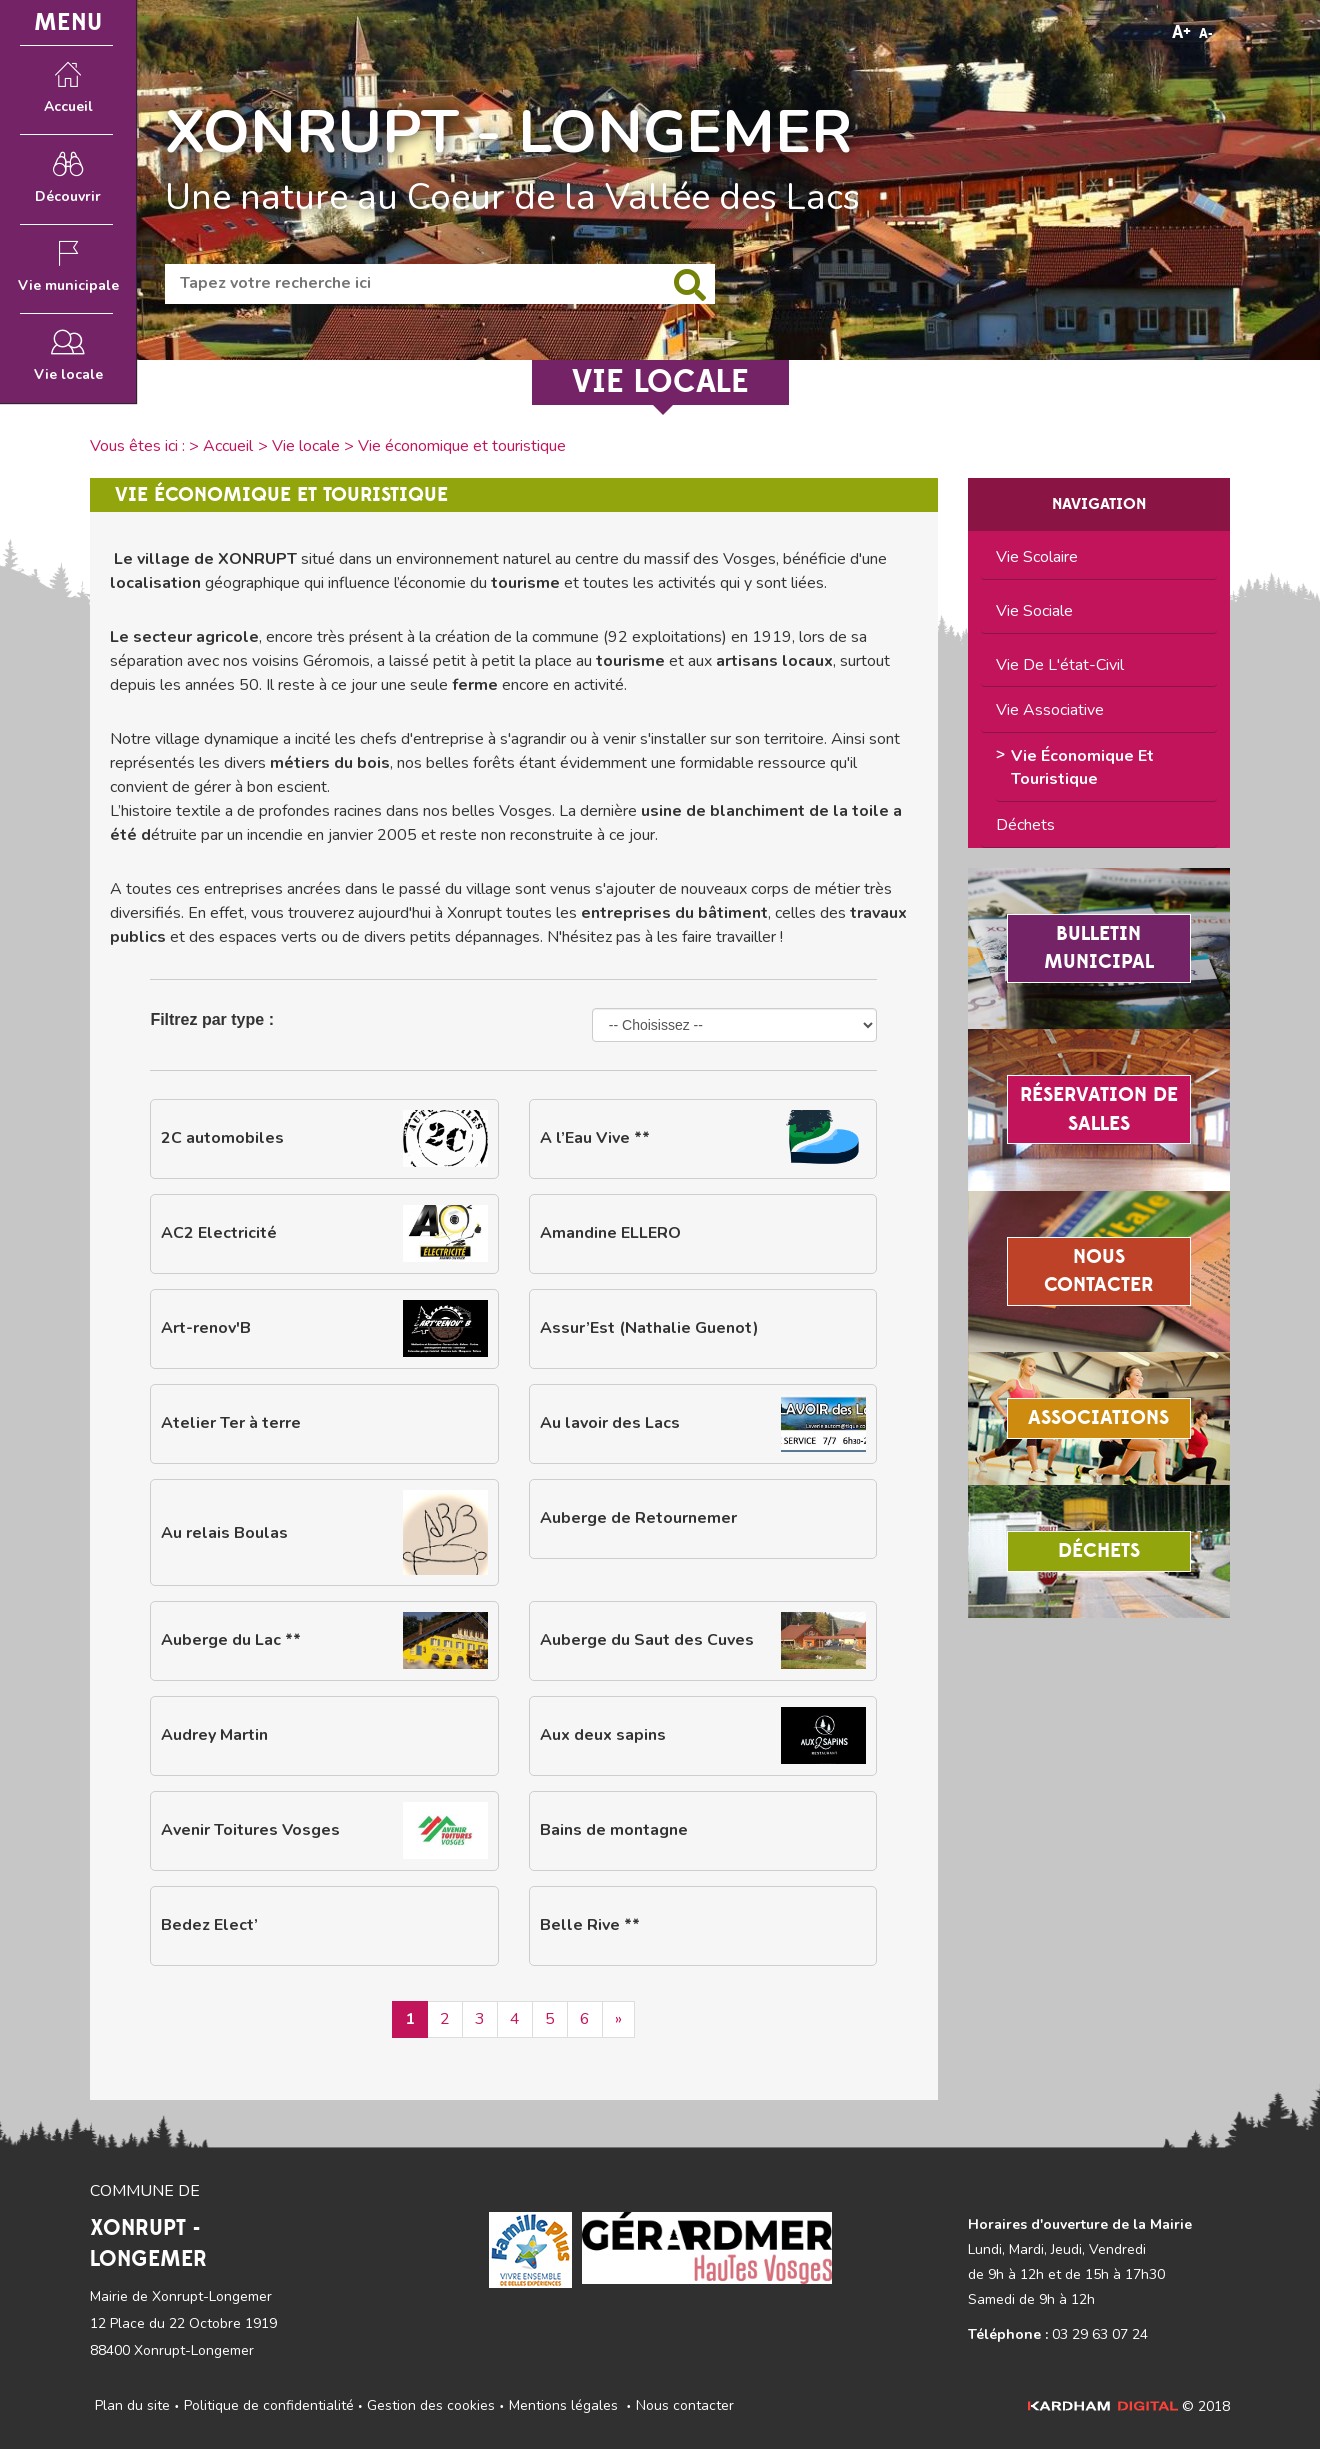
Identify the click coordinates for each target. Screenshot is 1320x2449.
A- (1206, 34)
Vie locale (306, 446)
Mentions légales (563, 2405)
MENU (68, 22)
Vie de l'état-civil (1060, 665)
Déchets (1025, 825)
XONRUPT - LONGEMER (509, 132)
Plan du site (132, 2405)
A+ (1181, 32)
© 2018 (1129, 2406)
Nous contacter (685, 2405)
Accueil (228, 446)
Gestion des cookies (431, 2405)
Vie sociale (1034, 611)
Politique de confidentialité (269, 2405)
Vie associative (1050, 710)
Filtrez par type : (212, 1019)
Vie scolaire (1037, 557)
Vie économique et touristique (1082, 767)
